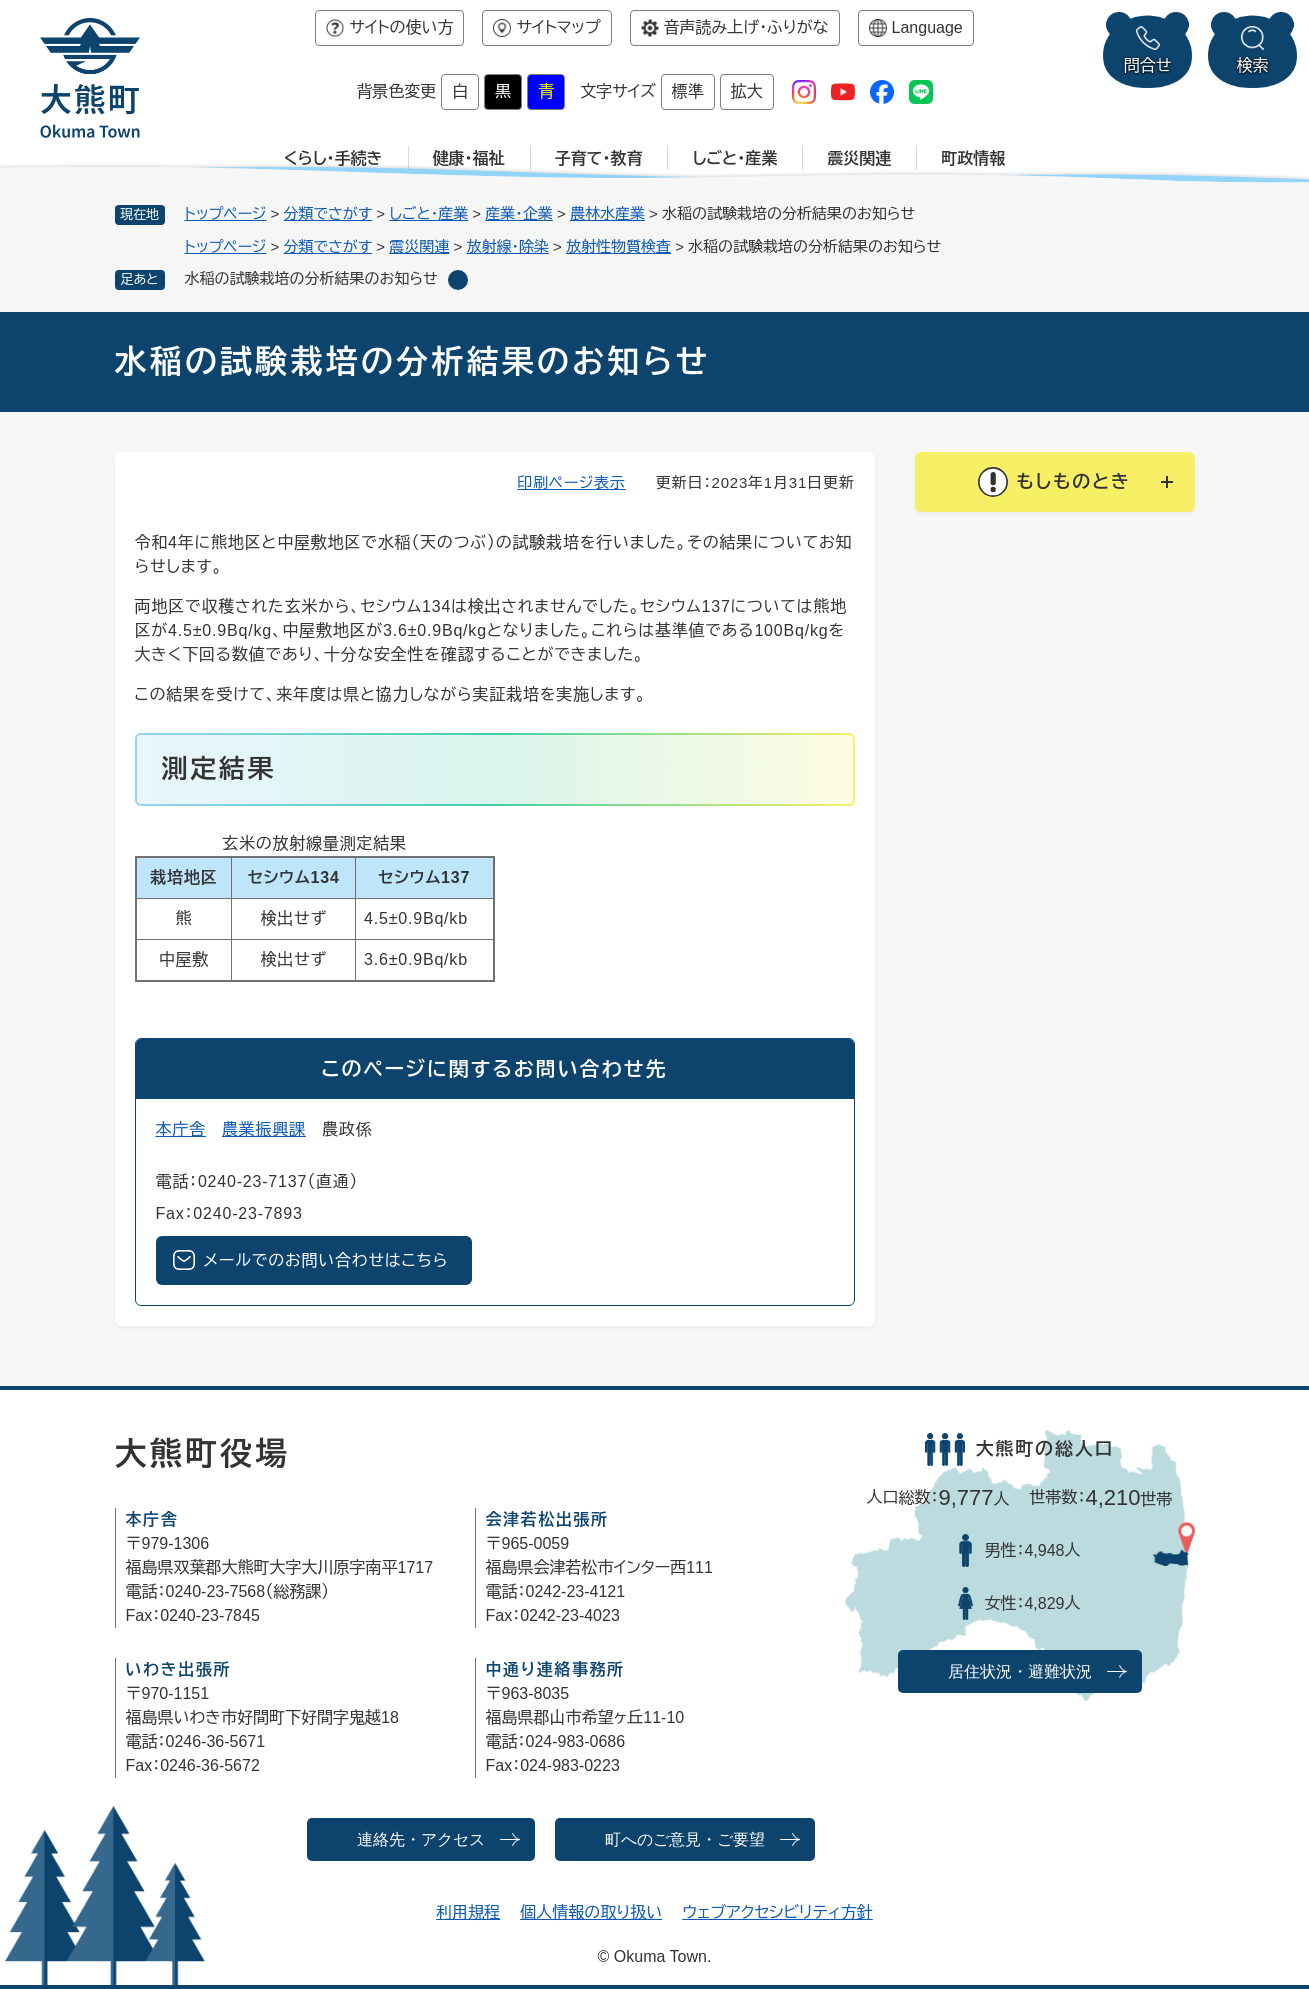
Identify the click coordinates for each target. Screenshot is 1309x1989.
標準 (688, 91)
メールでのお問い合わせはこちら (326, 1260)
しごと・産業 (734, 158)
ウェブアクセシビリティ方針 (777, 1912)
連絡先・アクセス (421, 1839)
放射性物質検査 (618, 246)
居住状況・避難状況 (1020, 1671)
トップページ (226, 213)
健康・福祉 (469, 158)
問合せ (1148, 65)
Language (927, 27)
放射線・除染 (507, 246)
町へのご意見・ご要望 (685, 1839)
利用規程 (468, 1912)
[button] (1055, 482)
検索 (1253, 65)
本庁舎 (181, 1129)
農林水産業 (607, 213)
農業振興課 (264, 1129)
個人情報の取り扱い (591, 1912)
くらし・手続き (333, 158)
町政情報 (973, 158)
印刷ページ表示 (571, 482)
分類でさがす (328, 213)
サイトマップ (558, 27)
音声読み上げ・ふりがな (746, 27)
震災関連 (859, 158)
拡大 (747, 91)
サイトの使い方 (401, 27)
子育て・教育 (599, 158)
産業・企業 (519, 213)
